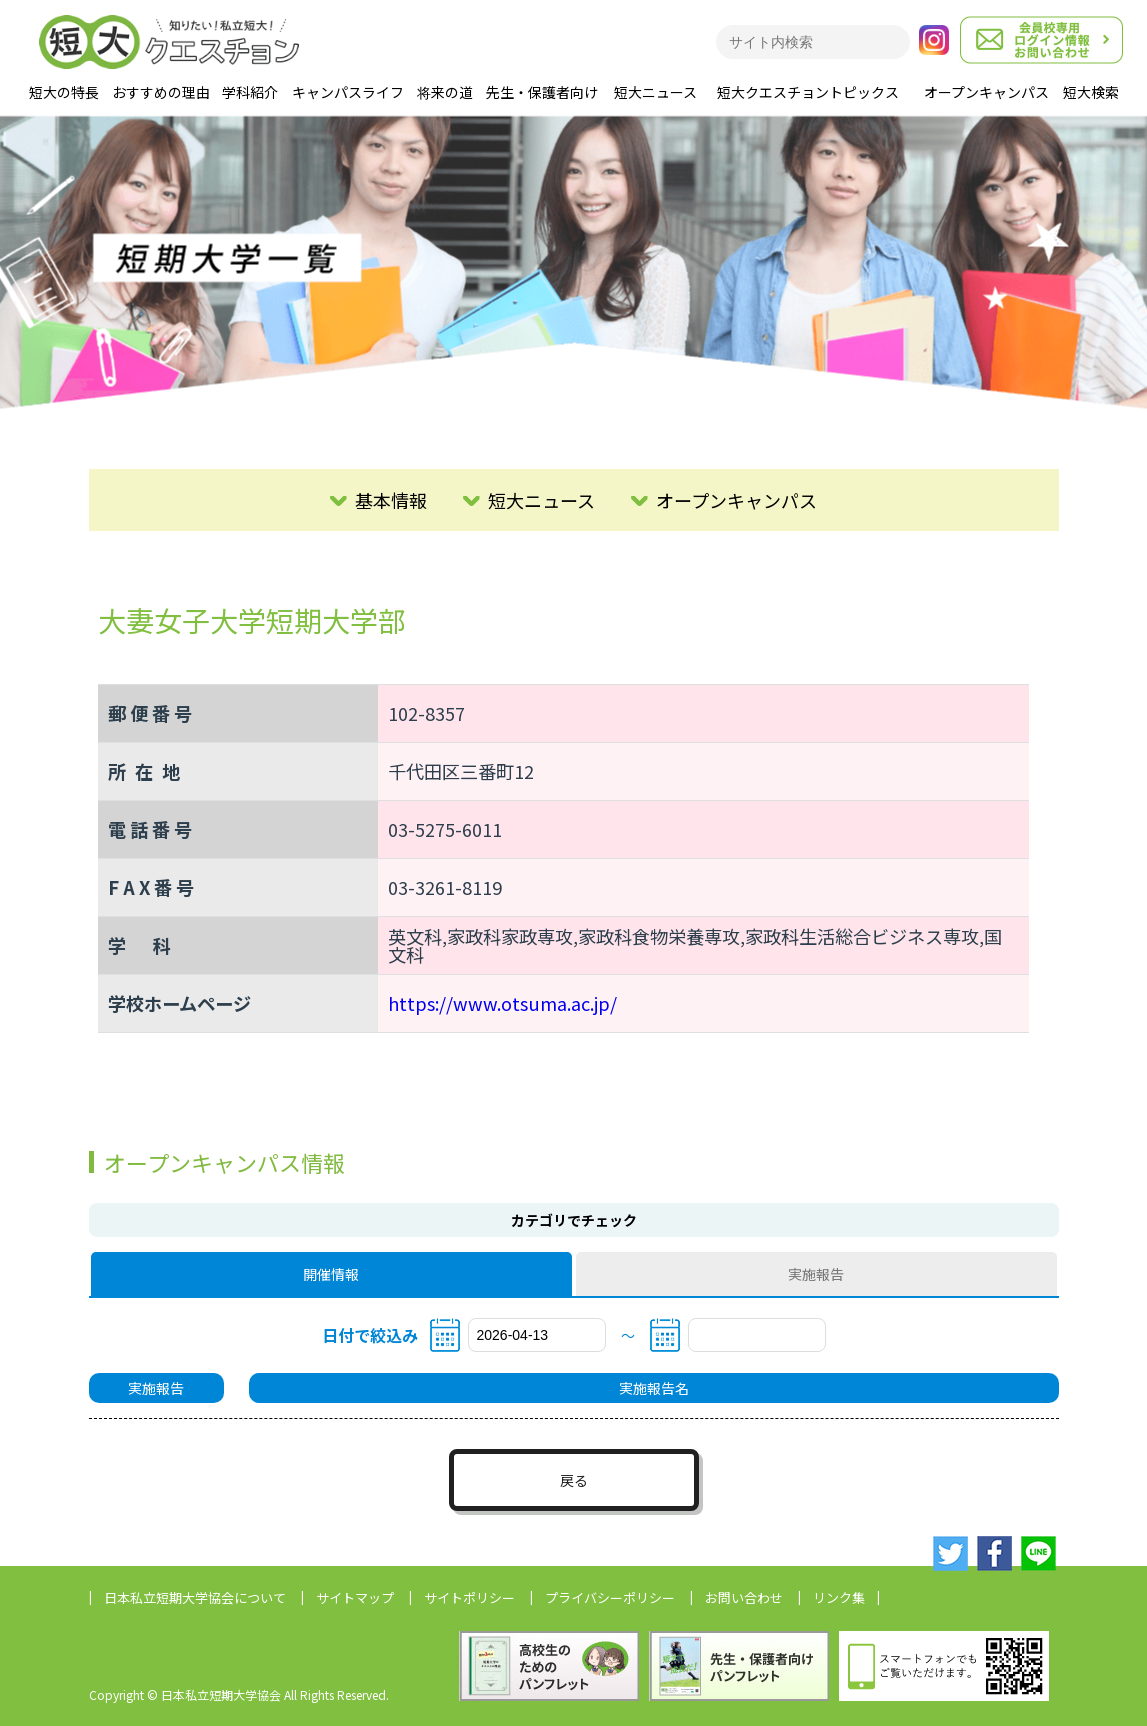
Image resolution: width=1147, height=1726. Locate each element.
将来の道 (445, 92)
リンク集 (839, 1597)
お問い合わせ (744, 1597)
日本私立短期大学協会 (195, 1597)
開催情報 (331, 1274)
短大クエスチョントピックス (808, 92)
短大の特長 (64, 92)
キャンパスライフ (348, 92)
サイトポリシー (469, 1597)
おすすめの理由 (161, 92)
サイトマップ (355, 1597)
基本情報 (391, 500)
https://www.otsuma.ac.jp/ (502, 1003)
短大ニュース (655, 92)
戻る (574, 1480)
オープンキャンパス (986, 92)
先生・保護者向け (542, 92)
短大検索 (1091, 92)
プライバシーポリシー (610, 1597)
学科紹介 (250, 92)
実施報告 (816, 1274)
